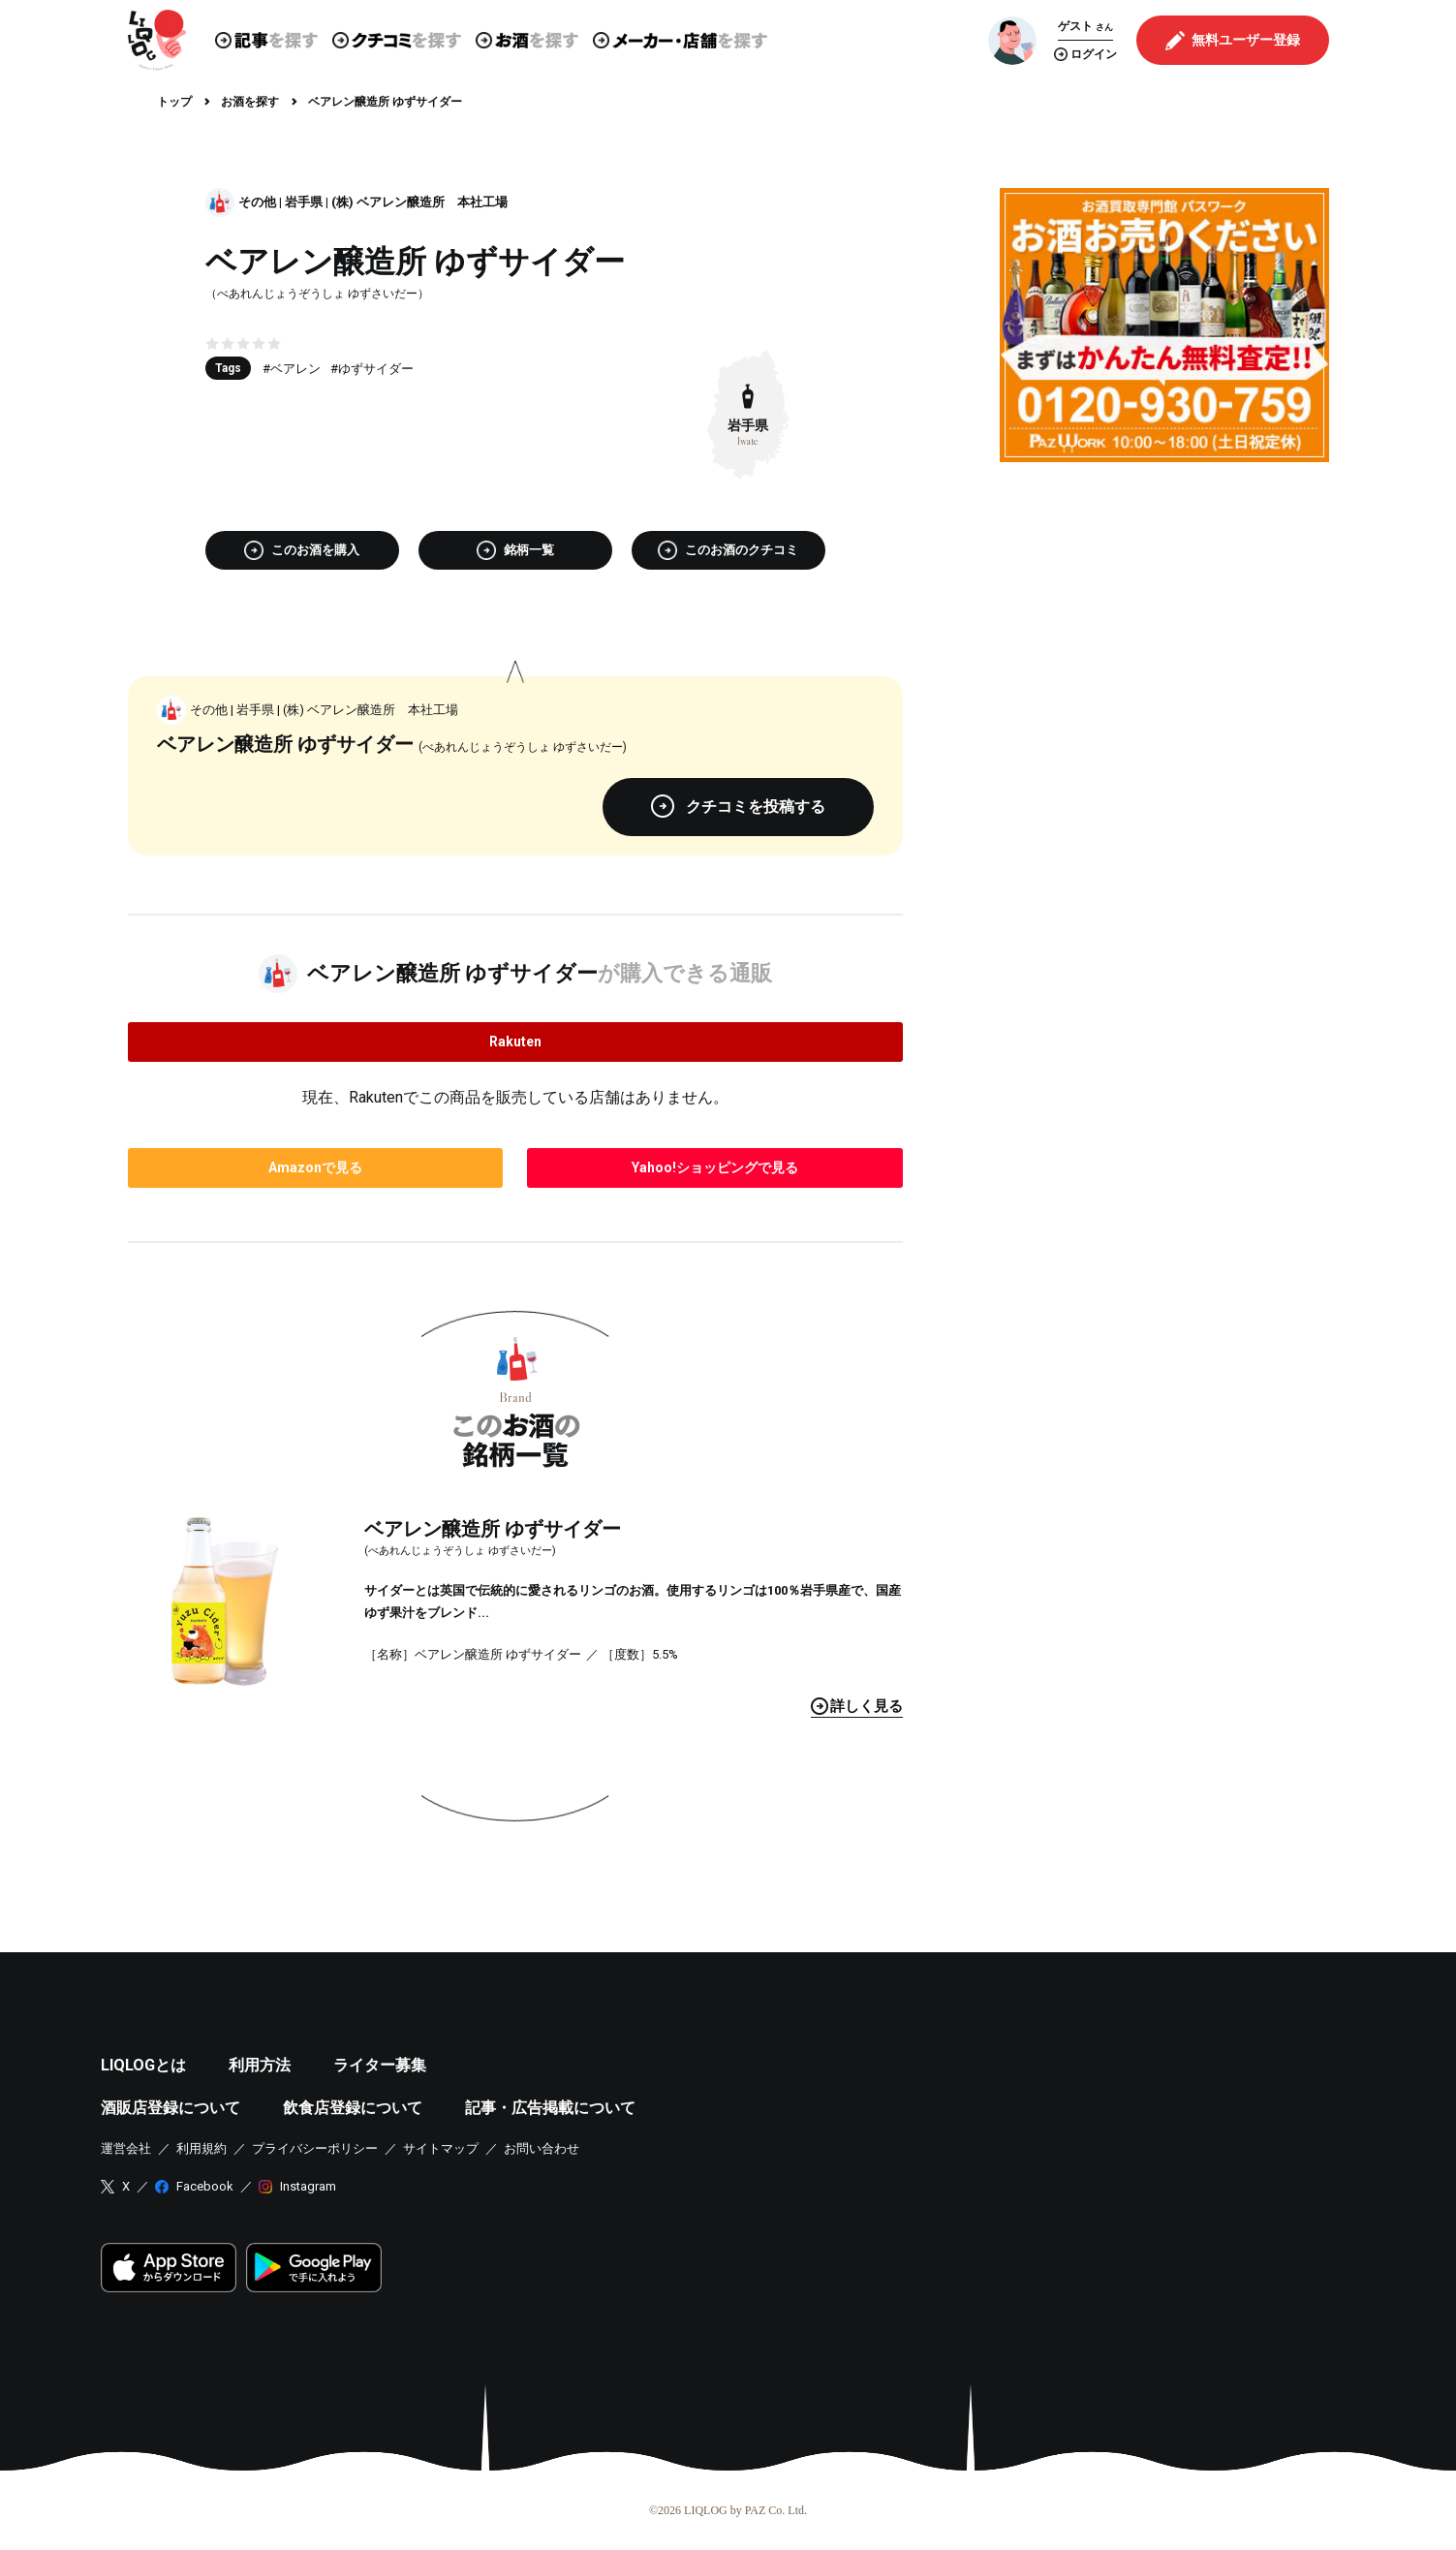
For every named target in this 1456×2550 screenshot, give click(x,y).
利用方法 (260, 2065)
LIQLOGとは (143, 2065)
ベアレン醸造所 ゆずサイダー (492, 1528)
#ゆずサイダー (372, 368)
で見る (315, 1167)
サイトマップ (441, 2148)
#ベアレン (292, 368)
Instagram (308, 2186)
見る (857, 1706)
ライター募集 (379, 2065)
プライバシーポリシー (315, 2148)
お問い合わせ (541, 2148)
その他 (257, 202)
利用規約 (201, 2148)
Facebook (204, 2186)
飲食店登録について (352, 2108)
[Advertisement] (1164, 612)
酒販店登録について (170, 2108)
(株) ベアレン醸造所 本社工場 (419, 202)
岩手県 (304, 202)
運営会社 (126, 2148)
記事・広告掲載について (550, 2108)
